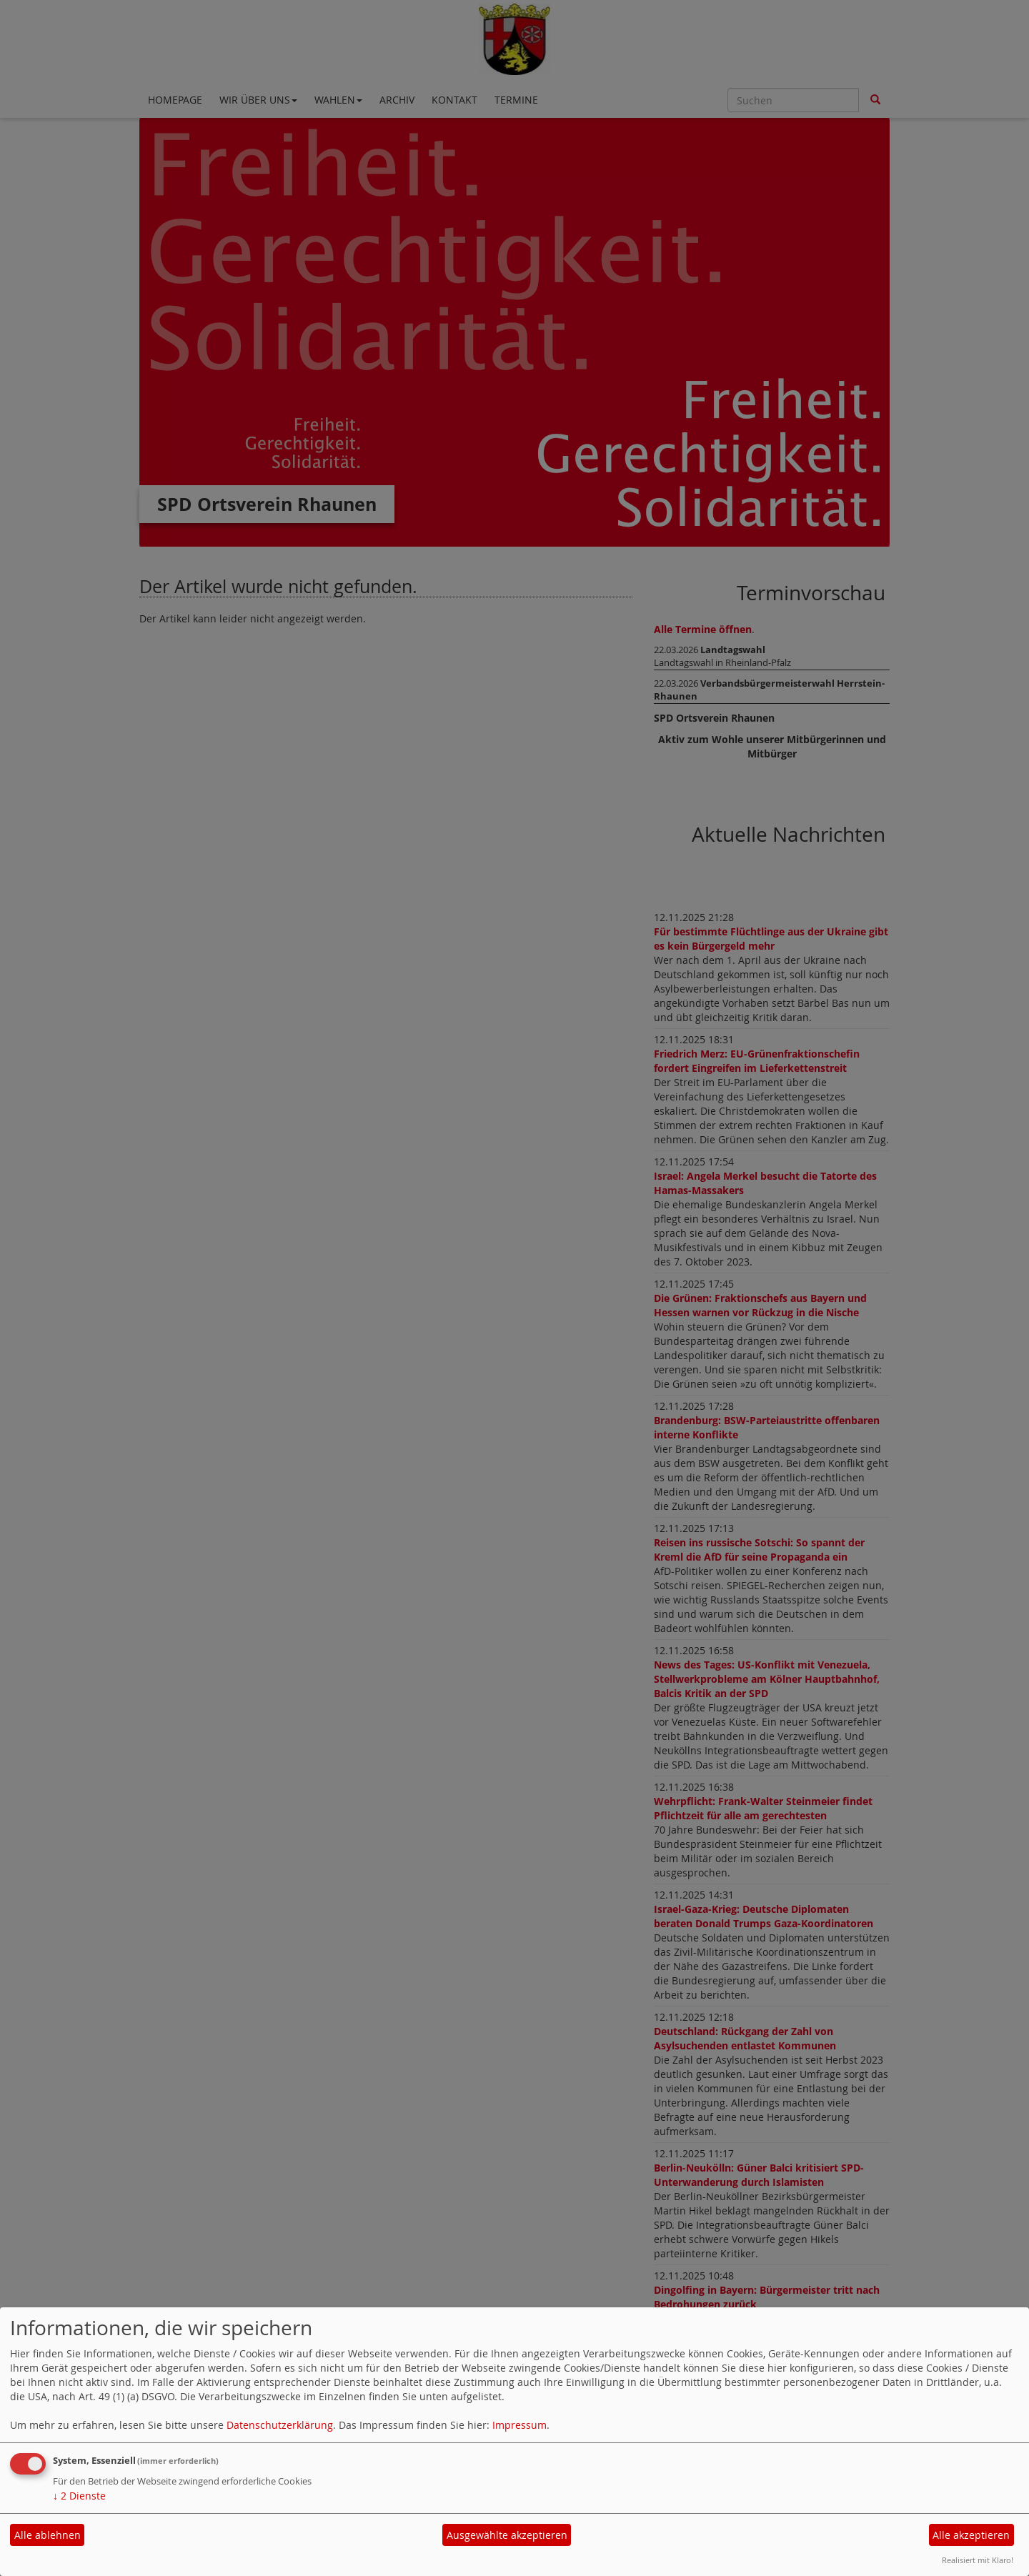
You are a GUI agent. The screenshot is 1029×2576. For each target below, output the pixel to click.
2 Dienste (79, 2495)
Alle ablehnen (47, 2535)
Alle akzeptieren (971, 2535)
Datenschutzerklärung (280, 2425)
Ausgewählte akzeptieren (507, 2535)
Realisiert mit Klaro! (977, 2560)
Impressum (519, 2425)
